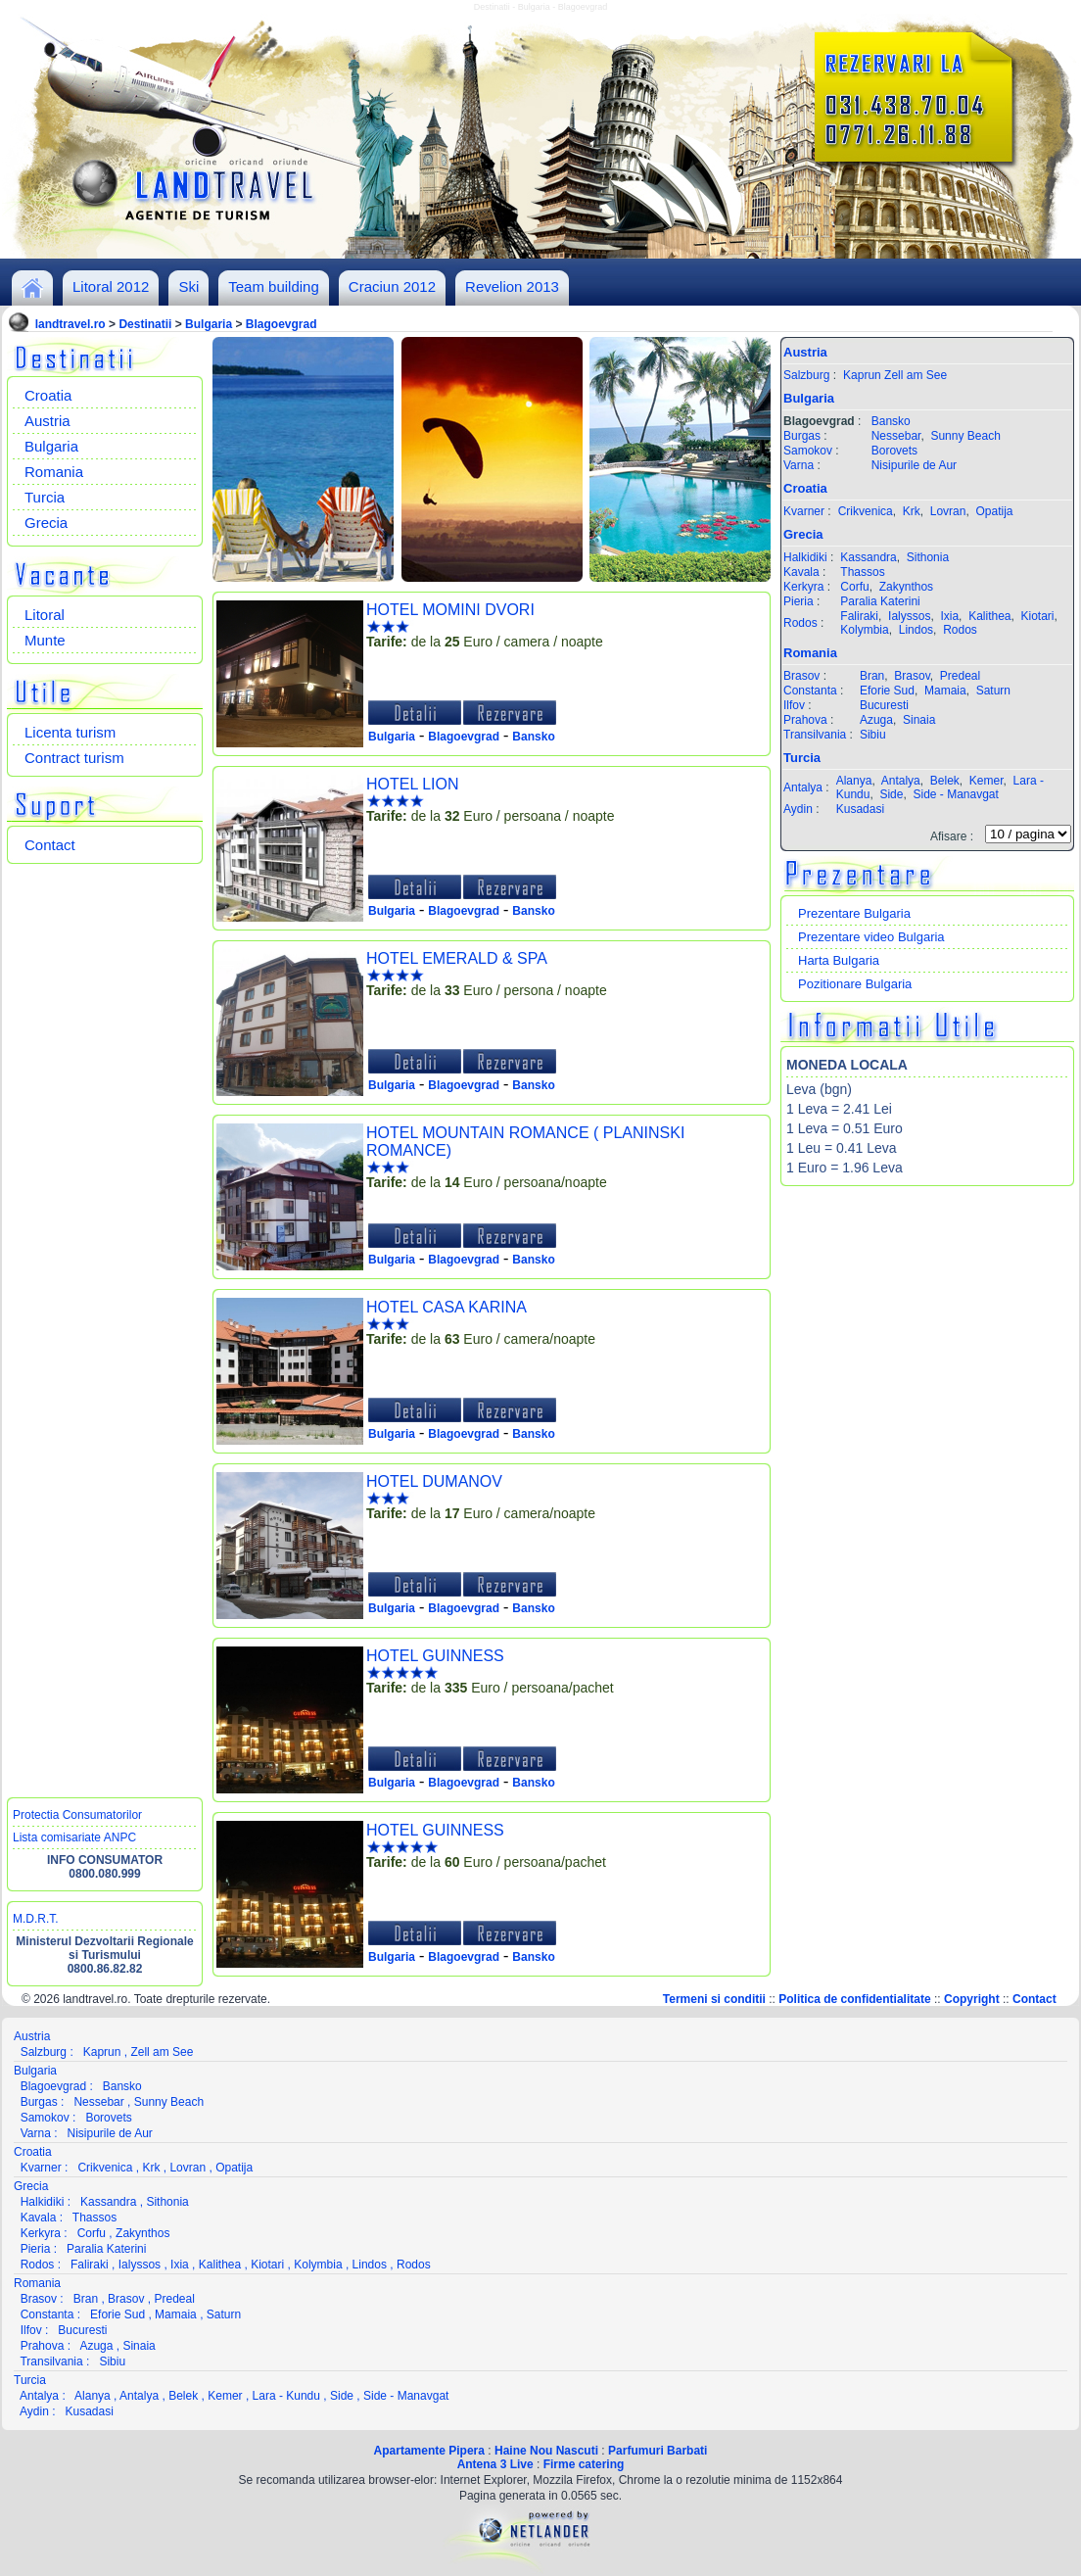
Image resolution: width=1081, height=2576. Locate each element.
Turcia (44, 497)
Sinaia (919, 720)
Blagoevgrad (281, 324)
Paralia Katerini (879, 601)
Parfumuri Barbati (657, 2450)
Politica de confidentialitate (854, 1999)
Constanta (810, 690)
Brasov (801, 676)
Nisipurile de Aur (914, 465)
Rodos (800, 623)
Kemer (986, 780)
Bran (872, 676)
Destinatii (144, 324)
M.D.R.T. (36, 1919)
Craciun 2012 (392, 286)
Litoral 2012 (110, 286)
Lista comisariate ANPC (74, 1837)
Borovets (894, 450)
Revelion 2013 (512, 286)
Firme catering (584, 2464)
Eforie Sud (887, 690)
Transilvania (814, 734)
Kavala (801, 572)
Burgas (802, 436)
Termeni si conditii (714, 1999)
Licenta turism (70, 732)
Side (891, 794)
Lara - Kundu (286, 2396)
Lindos (916, 630)
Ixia (949, 616)
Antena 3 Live (495, 2464)
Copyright (972, 1999)
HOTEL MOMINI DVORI (450, 609)
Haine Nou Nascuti (546, 2450)
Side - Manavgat (955, 794)
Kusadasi (860, 809)
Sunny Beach (965, 436)
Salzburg (806, 375)
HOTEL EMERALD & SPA (456, 958)
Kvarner (803, 511)
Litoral (44, 614)
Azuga (876, 720)
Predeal (960, 676)
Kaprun (862, 375)
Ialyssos (909, 616)
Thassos (862, 572)
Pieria (798, 601)
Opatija (993, 511)
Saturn (993, 690)
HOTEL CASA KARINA (446, 1307)
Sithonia (928, 557)
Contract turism (74, 757)
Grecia (46, 522)
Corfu (854, 587)
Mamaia (945, 690)
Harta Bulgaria (838, 960)
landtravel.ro (70, 324)
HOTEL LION (412, 784)
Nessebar (896, 436)
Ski (188, 286)
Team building (273, 286)
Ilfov (794, 705)
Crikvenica (865, 511)
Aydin (798, 809)
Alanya (854, 780)
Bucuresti (884, 705)
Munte (45, 640)
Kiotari (1038, 616)
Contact (49, 844)
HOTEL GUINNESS (435, 1655)
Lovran (948, 511)
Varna (798, 465)
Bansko (533, 736)
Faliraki (859, 616)
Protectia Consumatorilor (77, 1815)
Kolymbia (864, 630)
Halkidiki (805, 557)
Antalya (802, 787)
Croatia (47, 395)
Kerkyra (803, 587)
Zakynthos (906, 587)
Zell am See (915, 375)
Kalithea (989, 616)
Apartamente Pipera (429, 2450)
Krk (911, 511)
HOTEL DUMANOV (434, 1481)
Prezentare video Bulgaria (871, 937)
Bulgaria (208, 324)
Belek (945, 780)
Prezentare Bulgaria (854, 913)
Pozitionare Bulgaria (855, 984)
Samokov (807, 450)
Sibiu (873, 734)
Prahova (805, 720)
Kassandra (868, 557)
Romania (53, 471)
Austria (47, 420)
